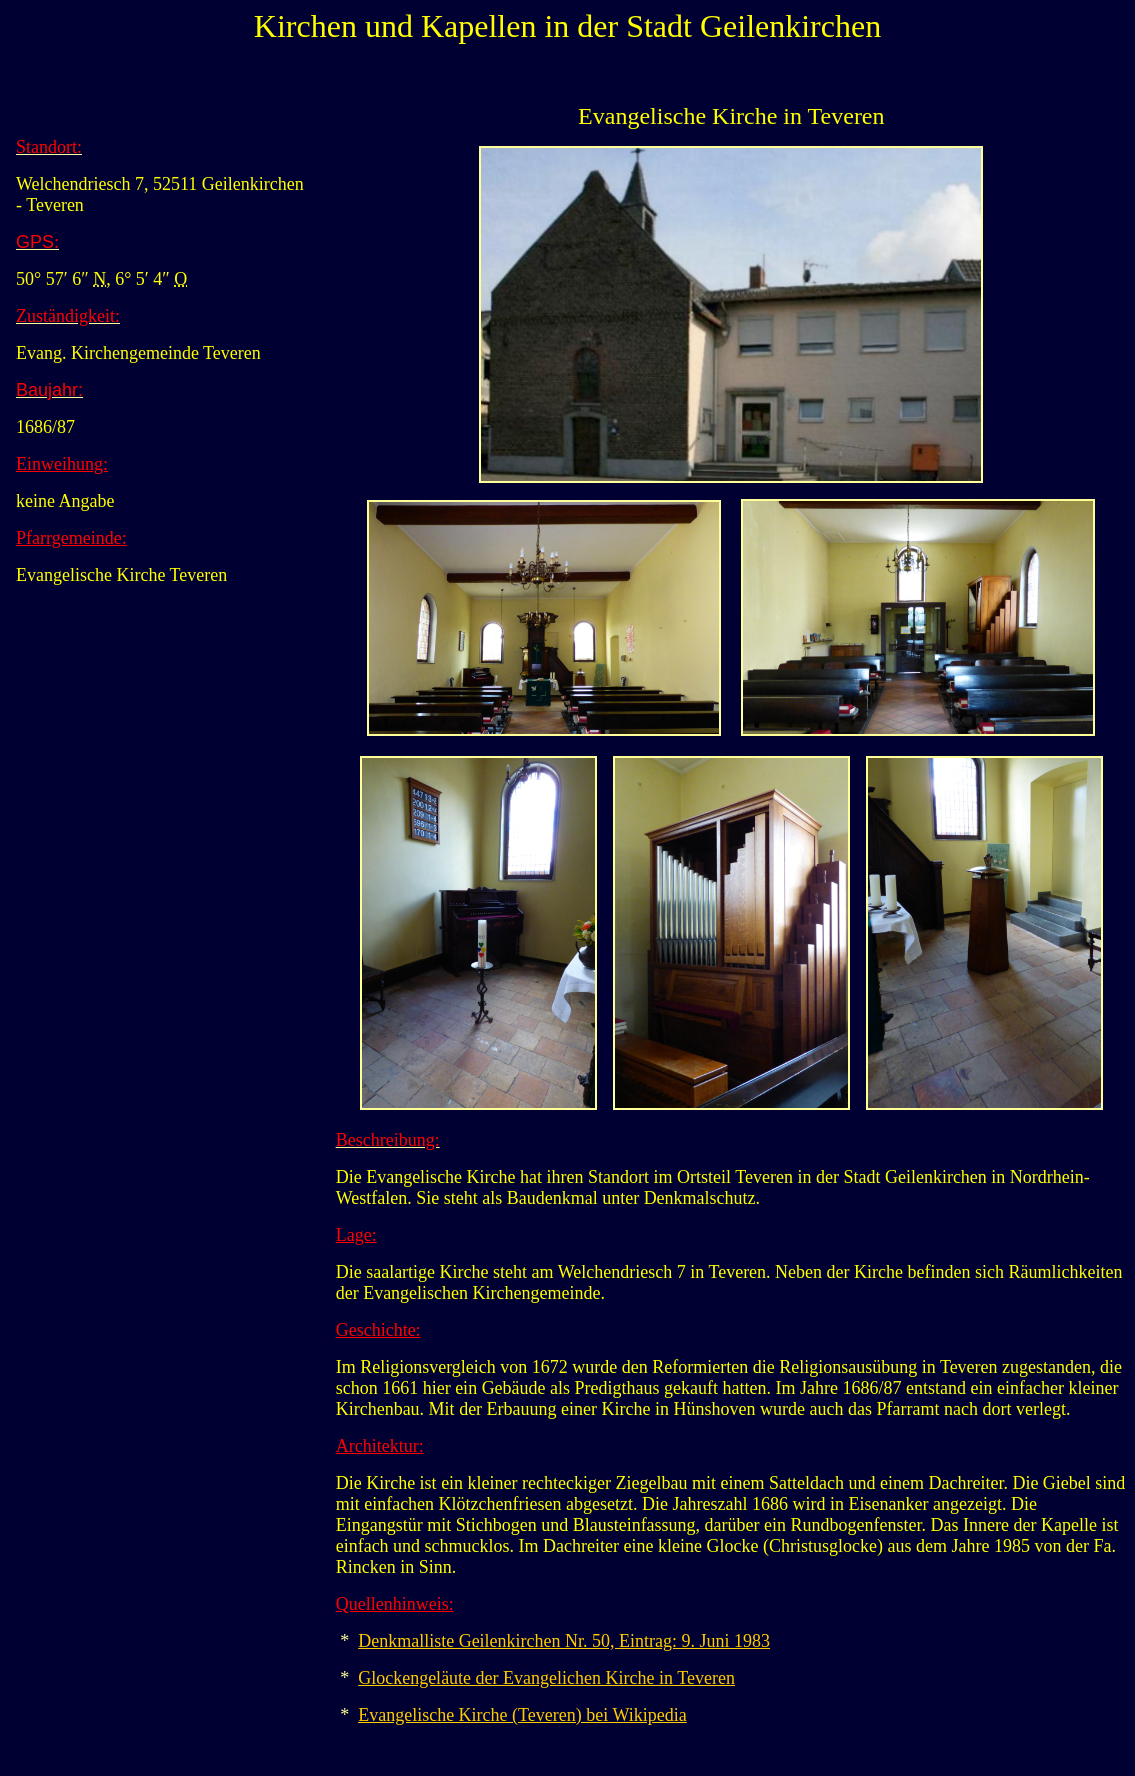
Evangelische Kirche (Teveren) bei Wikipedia (522, 1715)
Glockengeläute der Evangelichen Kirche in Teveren (546, 1678)
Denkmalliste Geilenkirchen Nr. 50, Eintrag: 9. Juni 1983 (564, 1641)
